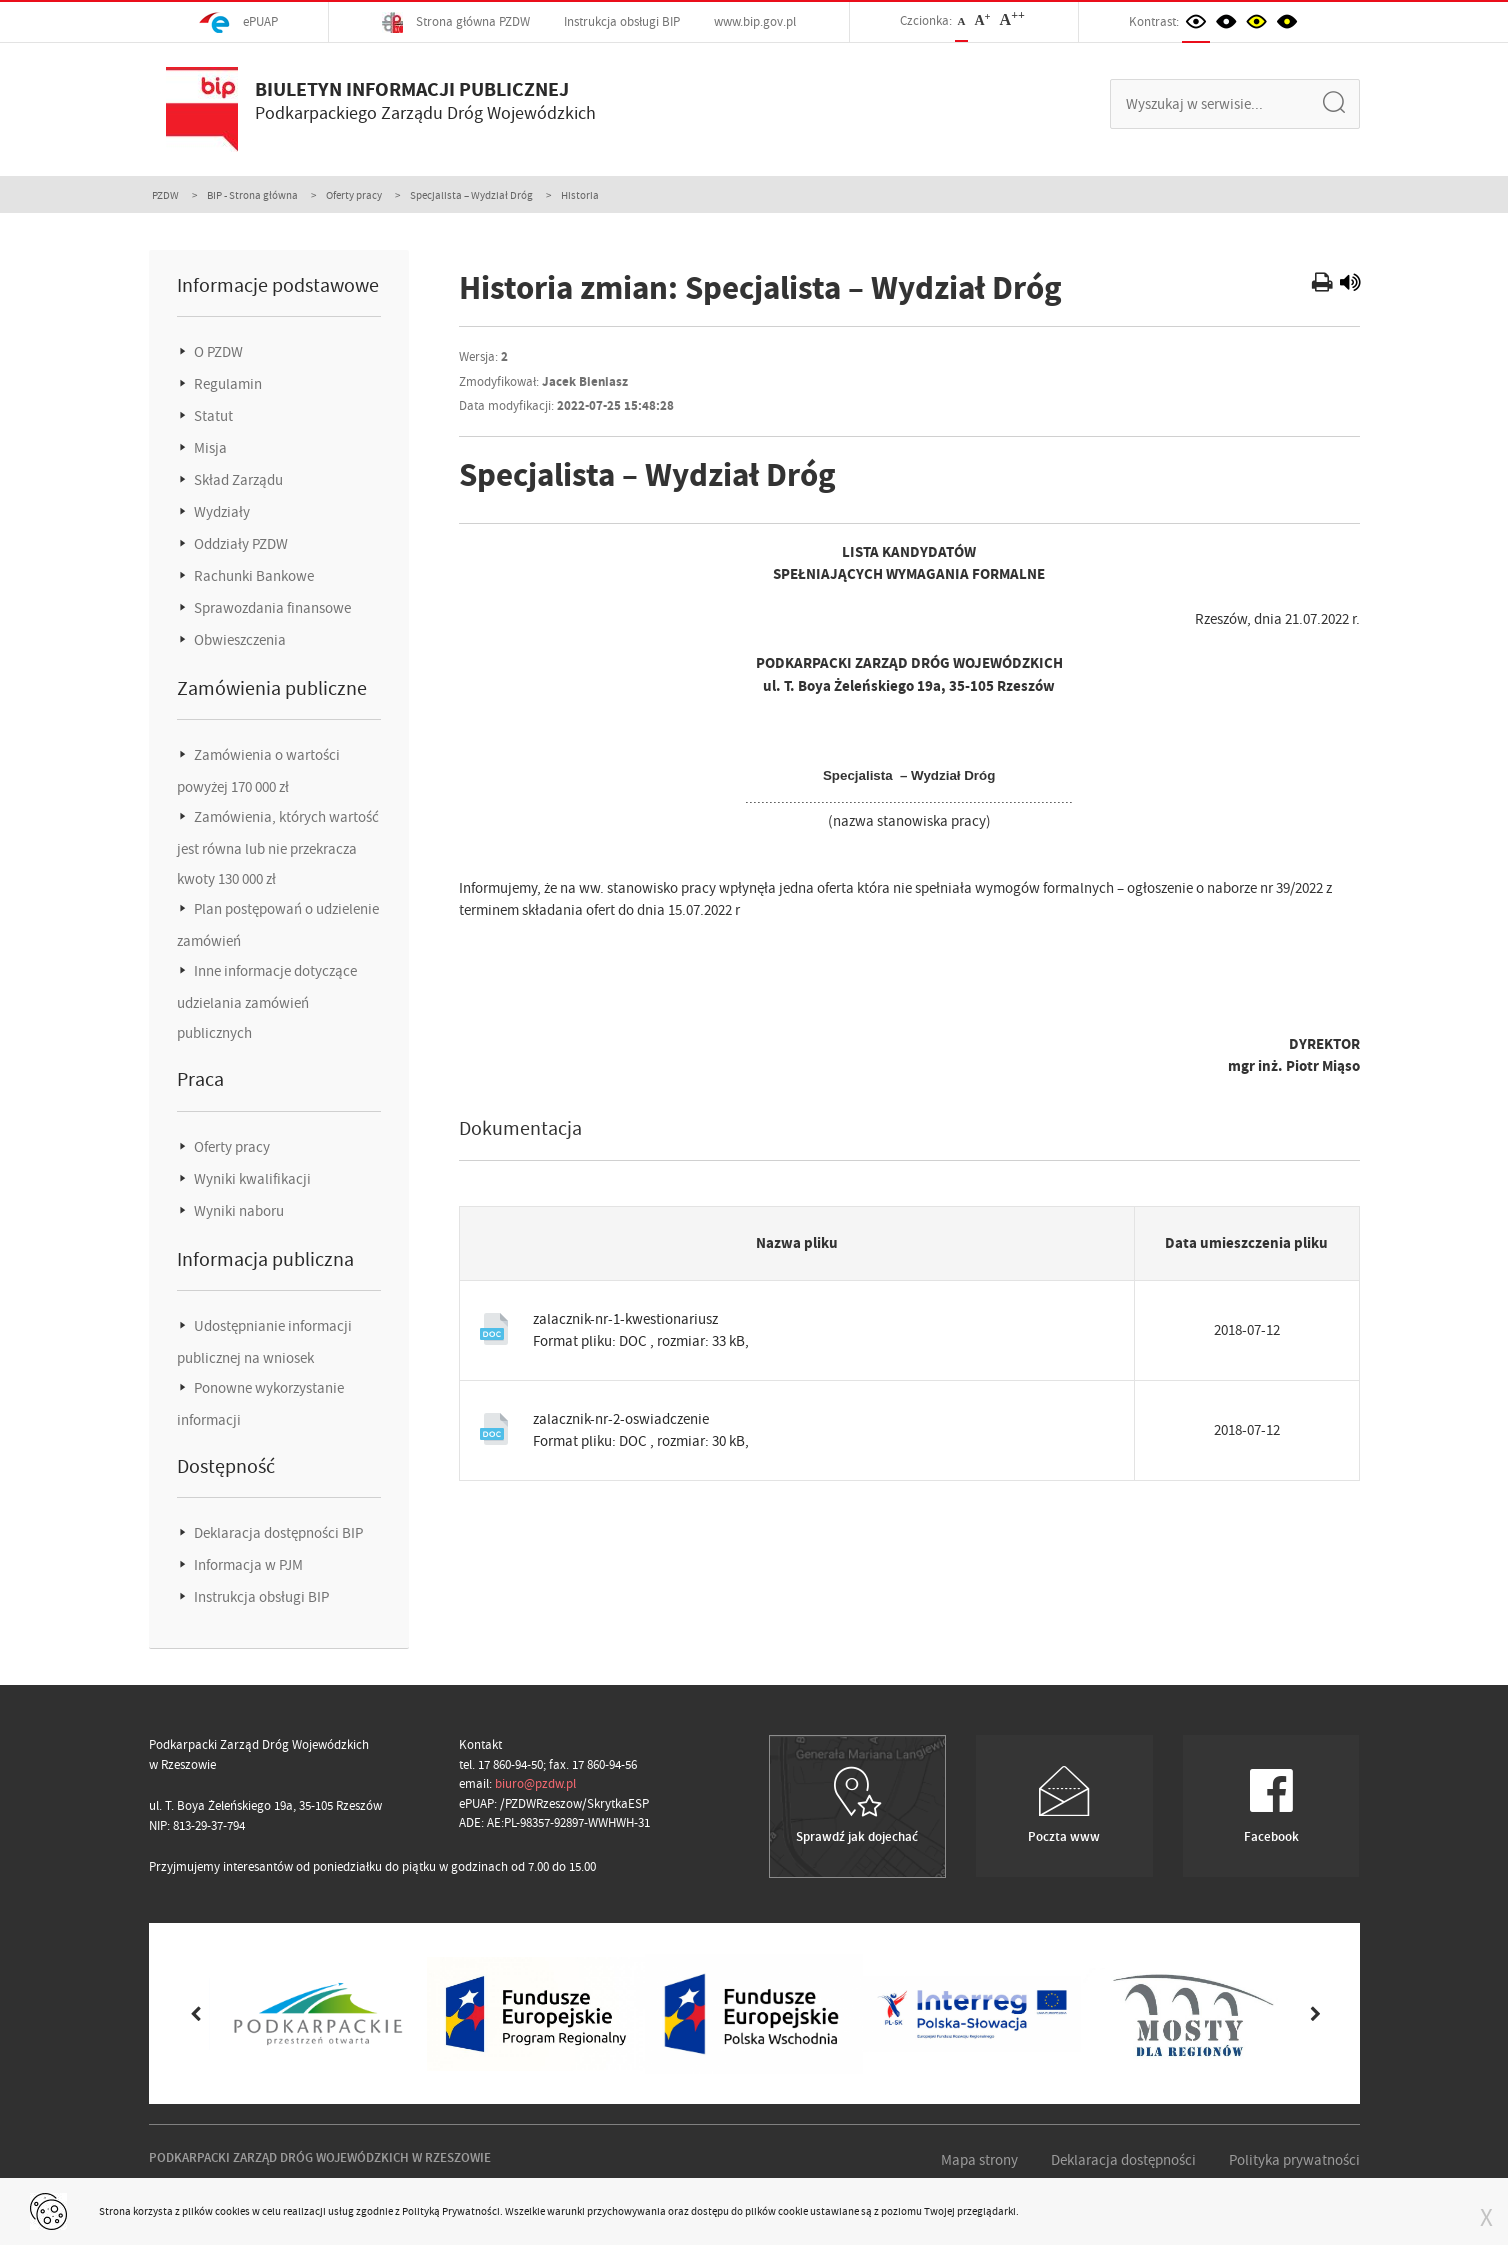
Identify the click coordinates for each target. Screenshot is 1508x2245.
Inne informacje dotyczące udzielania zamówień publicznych (267, 1002)
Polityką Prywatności (451, 2211)
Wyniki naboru (237, 1211)
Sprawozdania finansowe (271, 608)
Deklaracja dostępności (1123, 2160)
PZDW (165, 195)
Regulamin (226, 384)
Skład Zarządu (237, 480)
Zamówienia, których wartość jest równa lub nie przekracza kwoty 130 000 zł (278, 848)
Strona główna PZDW (456, 22)
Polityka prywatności (1294, 2160)
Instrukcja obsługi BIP (622, 21)
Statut (212, 416)
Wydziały (220, 512)
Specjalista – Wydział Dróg (471, 195)
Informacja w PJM (247, 1565)
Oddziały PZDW (239, 544)
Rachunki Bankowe (252, 576)
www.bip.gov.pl (755, 21)
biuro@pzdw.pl (535, 1783)
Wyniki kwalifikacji (251, 1179)
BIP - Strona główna (252, 195)
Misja (209, 448)
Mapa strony (979, 2160)
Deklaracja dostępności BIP (277, 1533)
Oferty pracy (354, 195)
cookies (232, 2211)
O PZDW (217, 352)
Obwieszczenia (238, 640)
